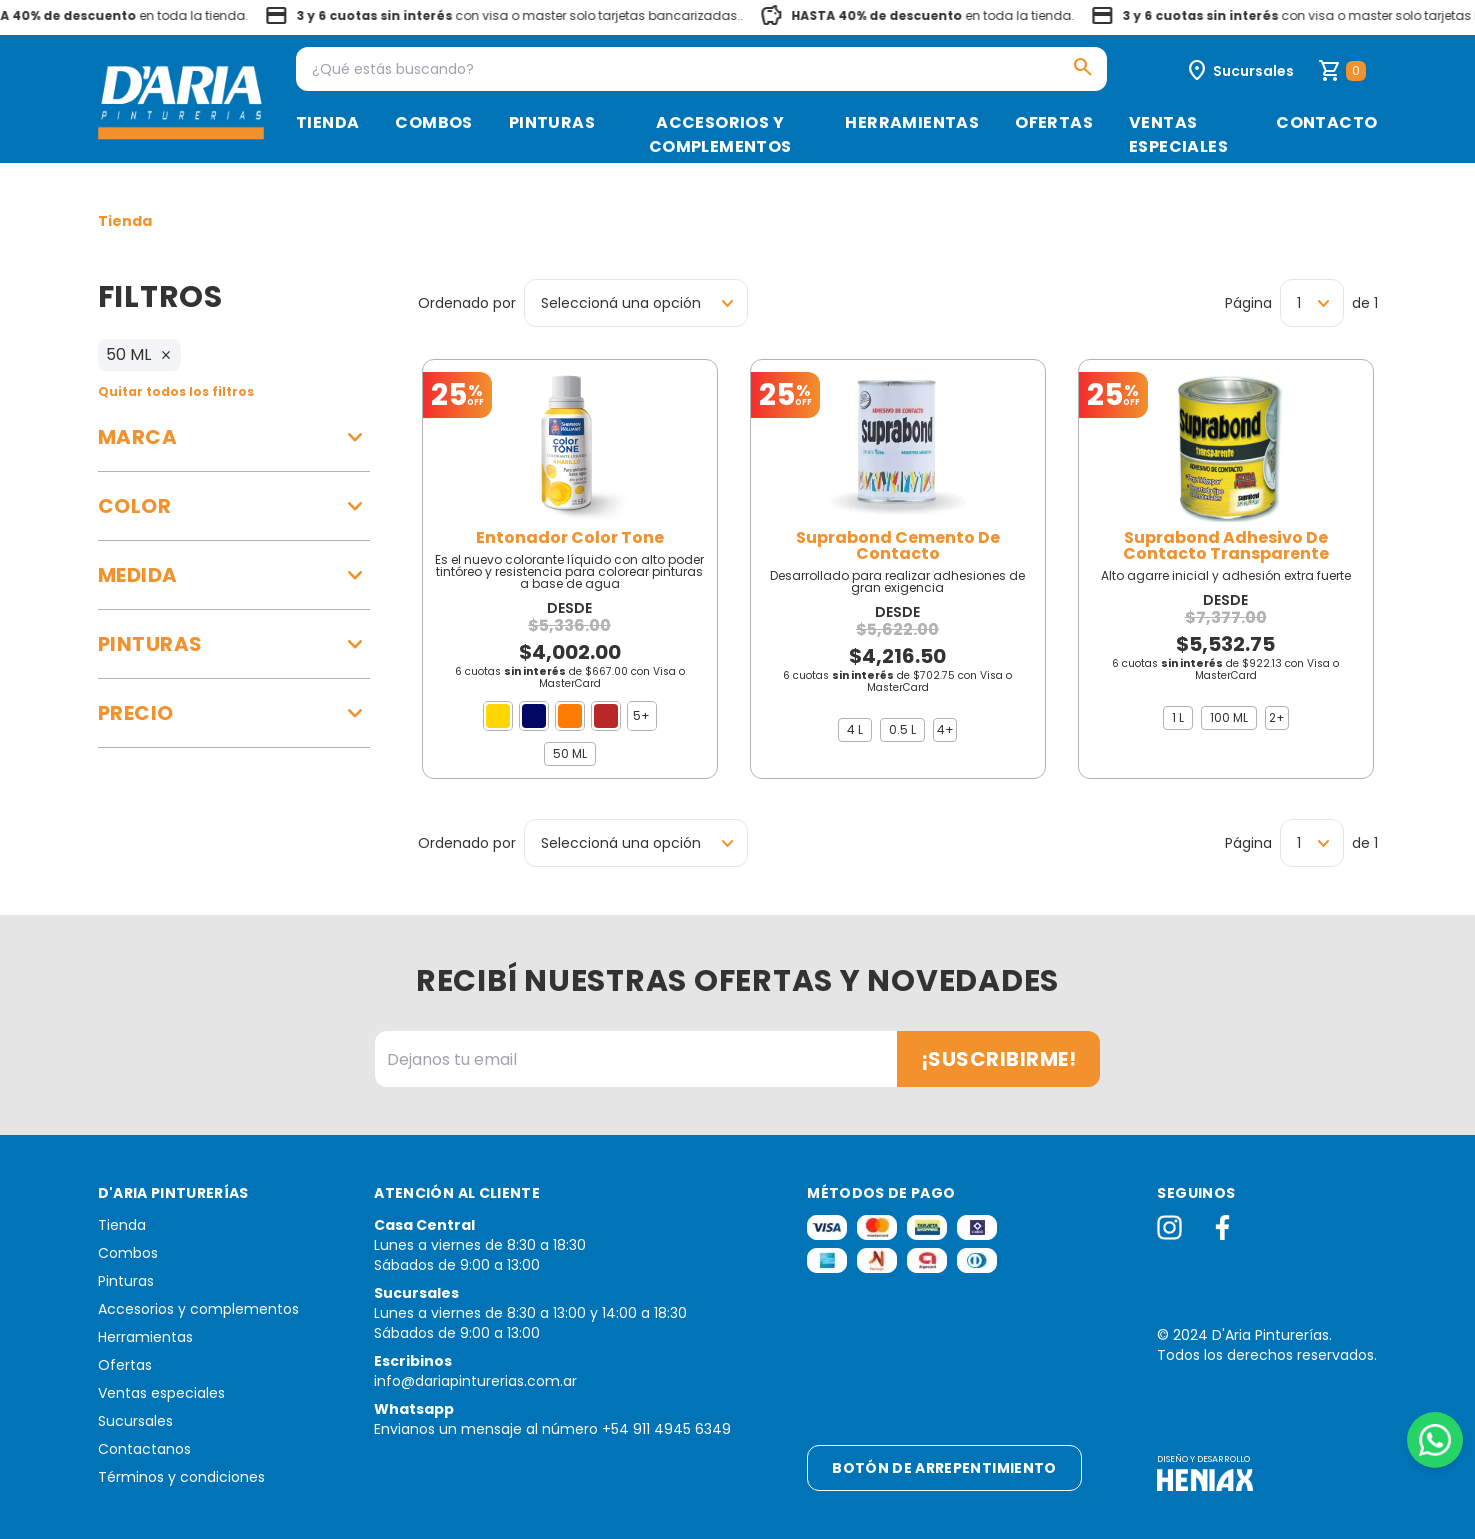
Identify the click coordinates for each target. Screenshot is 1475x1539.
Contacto (1326, 122)
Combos (433, 122)
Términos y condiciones (181, 1477)
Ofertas (1054, 122)
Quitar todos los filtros (176, 391)
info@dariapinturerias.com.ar (475, 1381)
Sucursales (135, 1421)
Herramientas (912, 122)
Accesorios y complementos (720, 134)
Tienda (327, 122)
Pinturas (552, 122)
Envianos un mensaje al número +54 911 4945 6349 (552, 1429)
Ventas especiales (1178, 134)
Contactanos (144, 1449)
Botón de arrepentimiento (944, 1468)
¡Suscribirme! (999, 1059)
